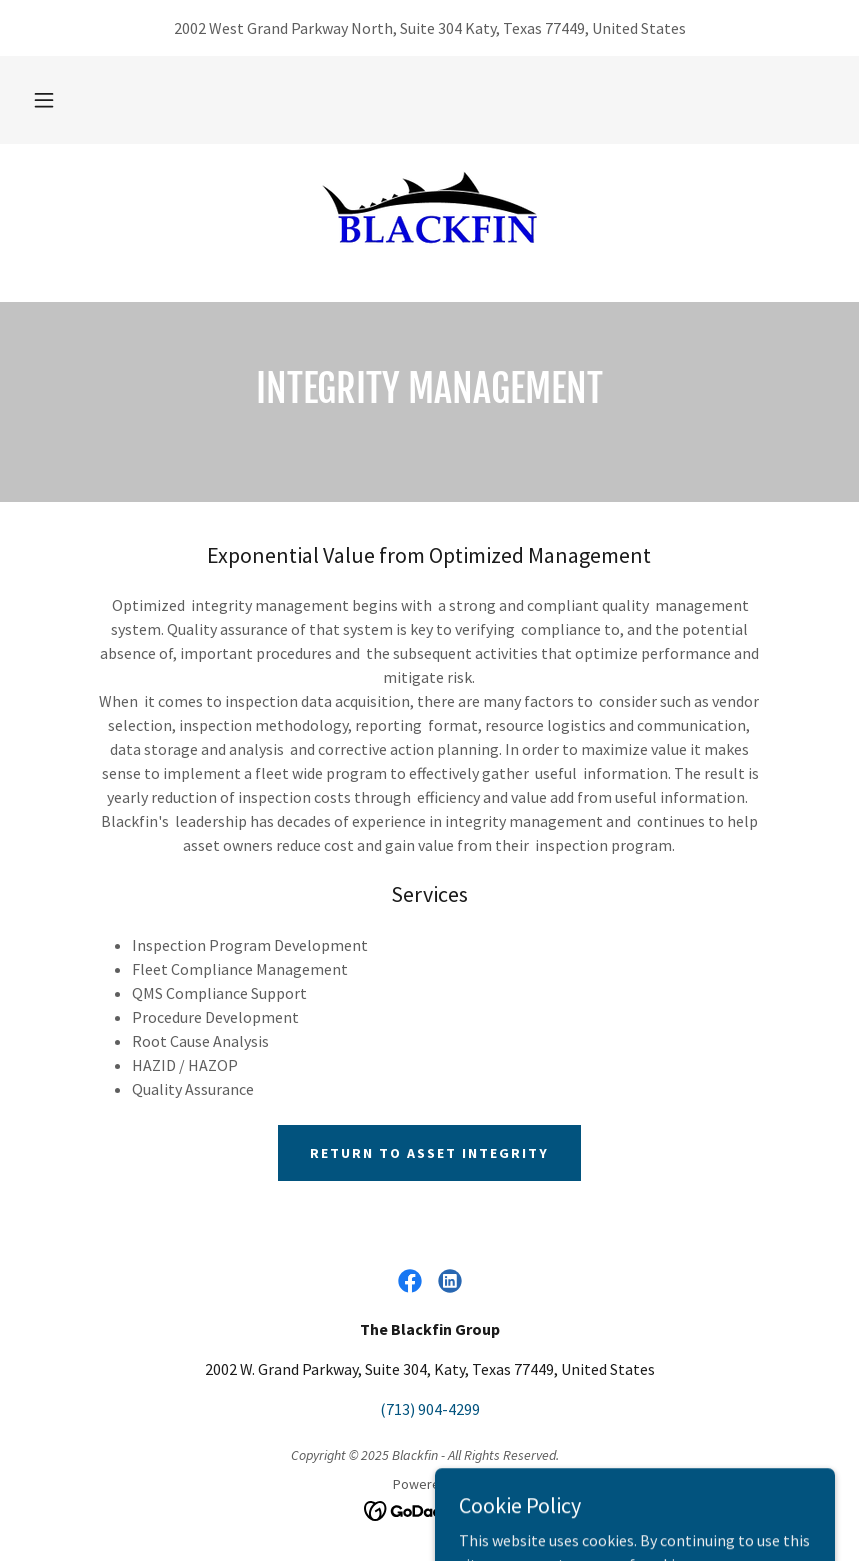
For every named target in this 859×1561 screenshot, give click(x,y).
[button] (44, 100)
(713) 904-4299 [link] (430, 1409)
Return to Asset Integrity (429, 1153)
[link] (429, 208)
